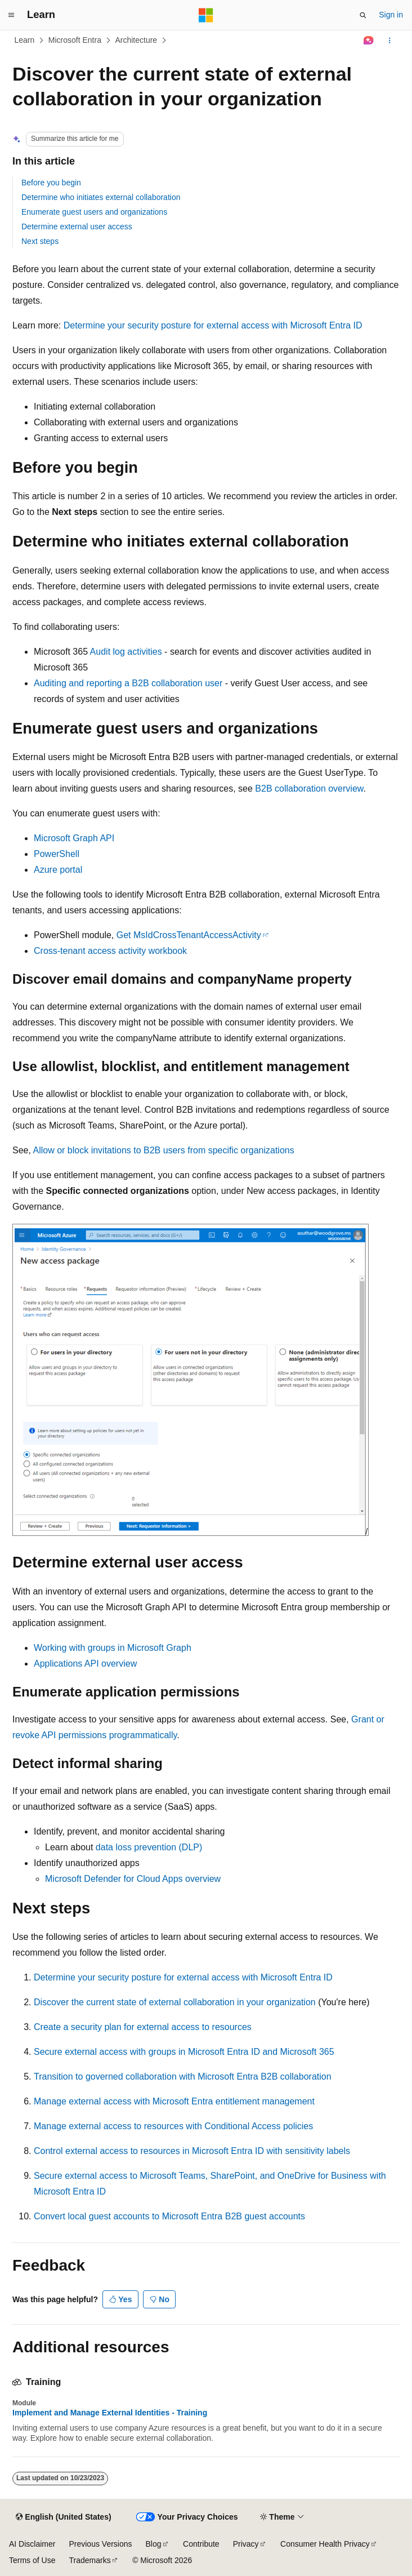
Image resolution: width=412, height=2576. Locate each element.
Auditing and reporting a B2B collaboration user (128, 683)
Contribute (201, 2543)
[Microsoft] (206, 15)
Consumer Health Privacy (325, 2543)
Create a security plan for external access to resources (143, 2027)
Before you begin (51, 182)
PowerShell (56, 854)
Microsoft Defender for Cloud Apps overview (133, 1879)
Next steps (40, 241)
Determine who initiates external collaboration (100, 197)
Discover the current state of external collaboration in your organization (175, 2002)
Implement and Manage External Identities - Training (109, 2412)
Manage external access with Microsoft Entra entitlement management (174, 2101)
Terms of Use (32, 2560)
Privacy (246, 2543)
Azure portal (58, 869)
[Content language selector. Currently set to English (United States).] (63, 2517)
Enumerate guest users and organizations (94, 211)
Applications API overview (85, 1663)
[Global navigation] (11, 15)
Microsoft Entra (74, 40)
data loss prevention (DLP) (149, 1847)
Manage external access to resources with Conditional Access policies (173, 2126)
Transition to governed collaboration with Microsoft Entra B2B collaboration (183, 2076)
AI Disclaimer (32, 2543)
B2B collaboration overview (309, 788)
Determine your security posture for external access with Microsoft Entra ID (213, 325)
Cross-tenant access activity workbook (110, 951)
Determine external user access (76, 226)
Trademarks (89, 2560)
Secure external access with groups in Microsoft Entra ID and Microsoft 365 (184, 2052)
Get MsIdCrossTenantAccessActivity (189, 935)
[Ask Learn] (369, 41)
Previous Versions (100, 2543)
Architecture (136, 40)
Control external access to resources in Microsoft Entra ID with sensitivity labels (192, 2151)
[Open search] (363, 15)
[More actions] (390, 41)
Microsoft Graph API (74, 838)
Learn (25, 40)
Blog (154, 2543)
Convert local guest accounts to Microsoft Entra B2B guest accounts (169, 2216)
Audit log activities (126, 651)
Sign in (391, 14)
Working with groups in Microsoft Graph (112, 1648)
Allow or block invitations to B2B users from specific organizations (163, 1150)
